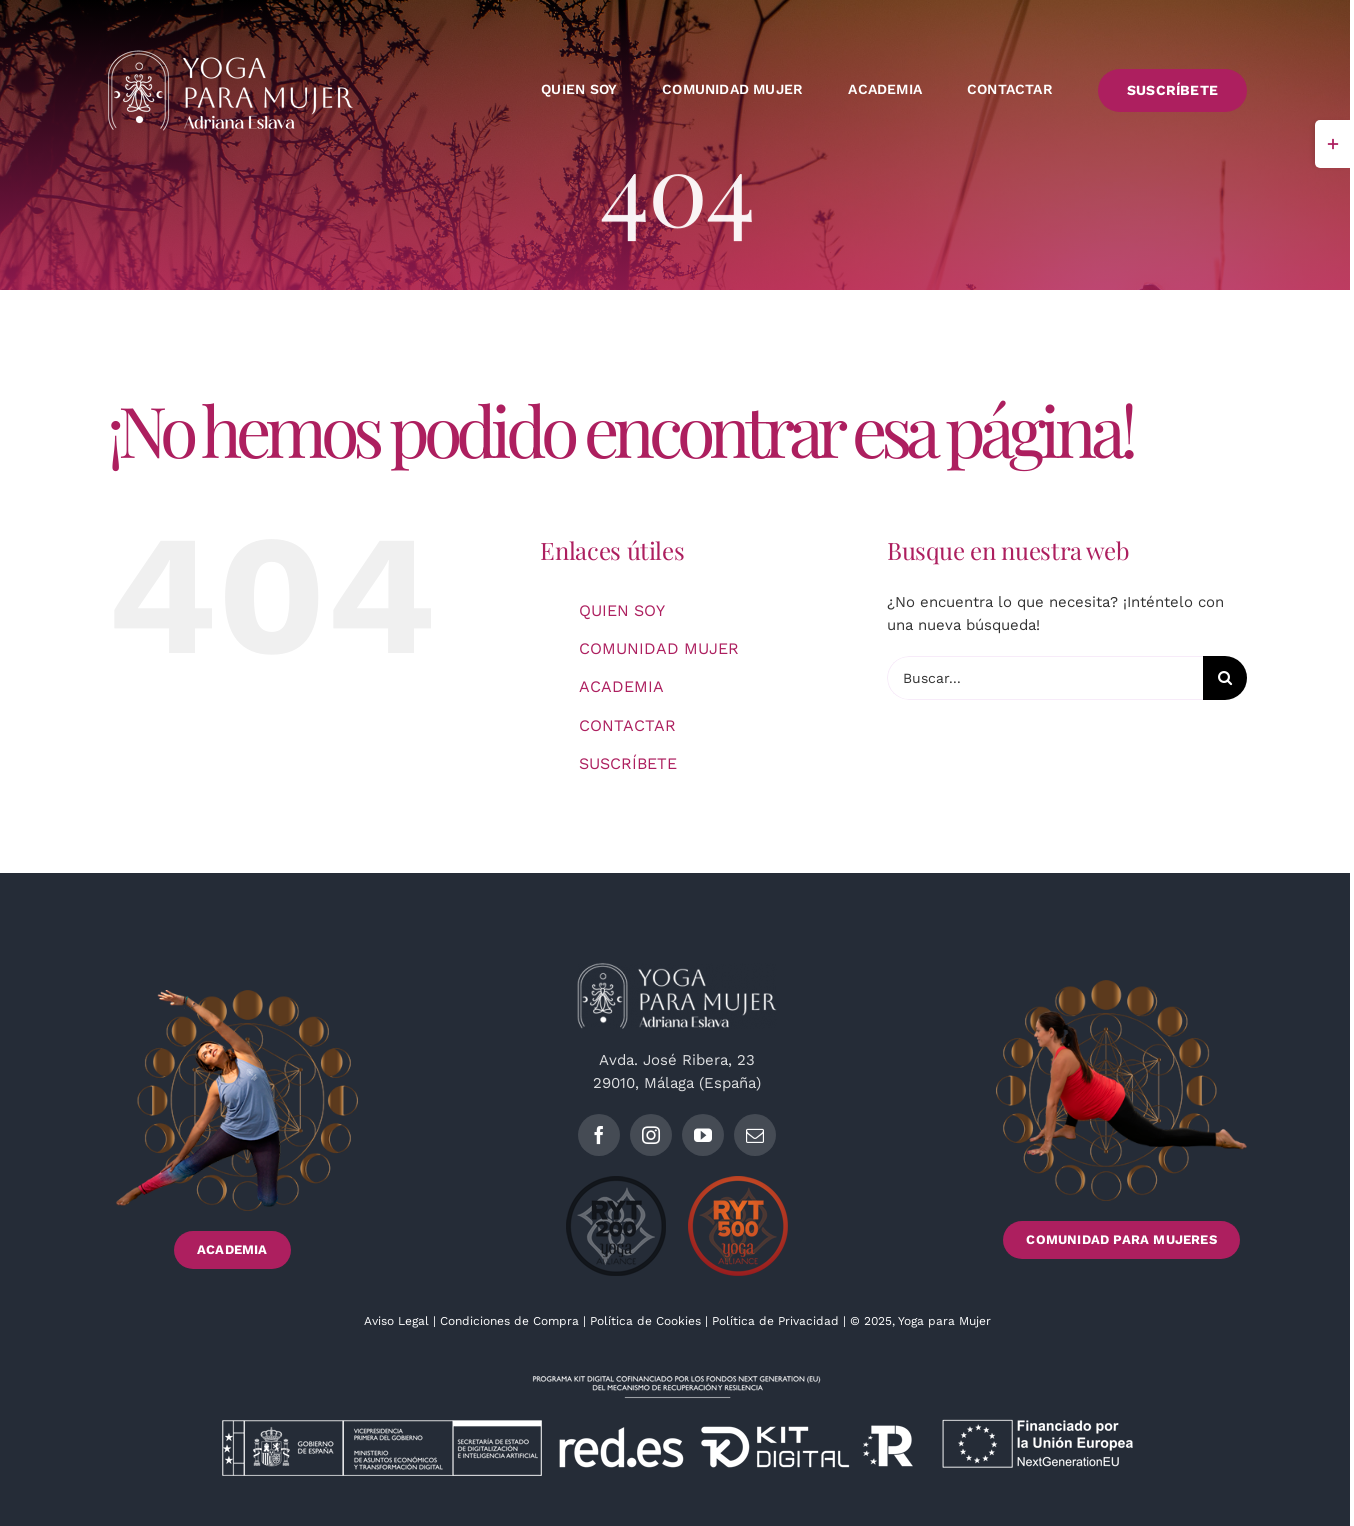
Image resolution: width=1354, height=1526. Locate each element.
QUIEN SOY (622, 610)
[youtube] (703, 1135)
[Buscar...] (1045, 678)
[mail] (755, 1135)
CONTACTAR (627, 725)
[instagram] (651, 1135)
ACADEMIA (621, 686)
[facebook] (599, 1135)
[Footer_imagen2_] (1121, 987)
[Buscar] (1225, 678)
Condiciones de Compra (509, 1321)
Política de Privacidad (777, 1321)
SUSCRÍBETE (628, 763)
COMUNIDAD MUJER (659, 648)
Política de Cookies (645, 1321)
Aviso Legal (398, 1321)
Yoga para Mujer (944, 1321)
